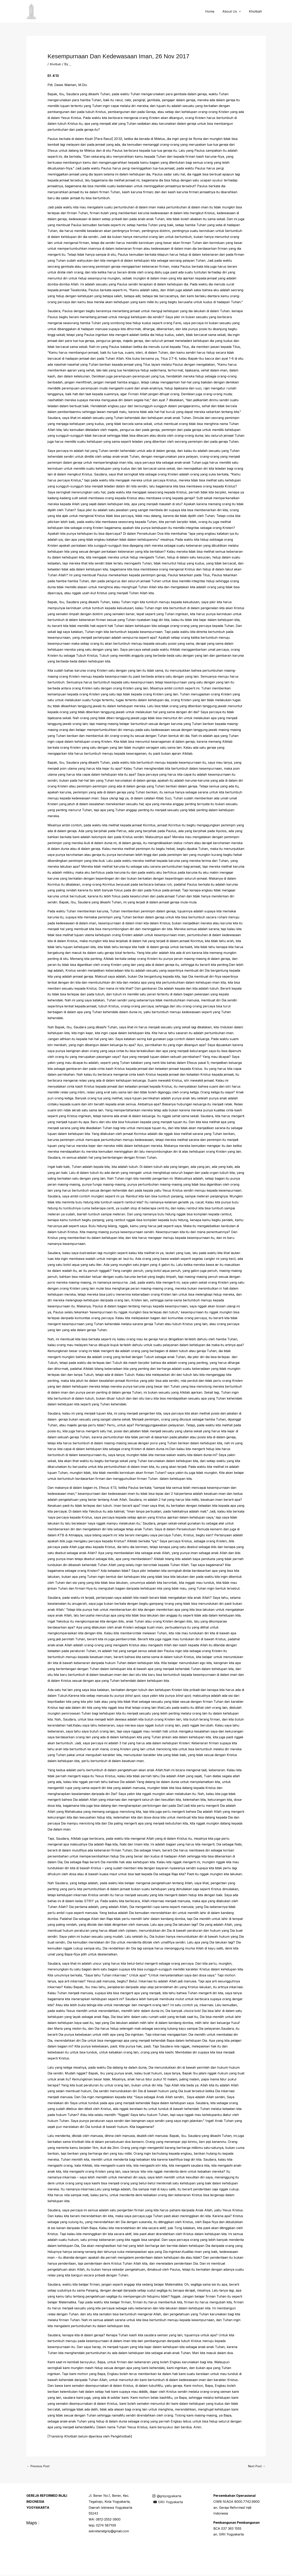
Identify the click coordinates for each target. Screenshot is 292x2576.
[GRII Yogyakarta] (168, 2502)
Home (213, 11)
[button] (241, 11)
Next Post (255, 2467)
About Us (234, 11)
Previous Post (39, 2467)
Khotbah (256, 11)
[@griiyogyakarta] (167, 2496)
